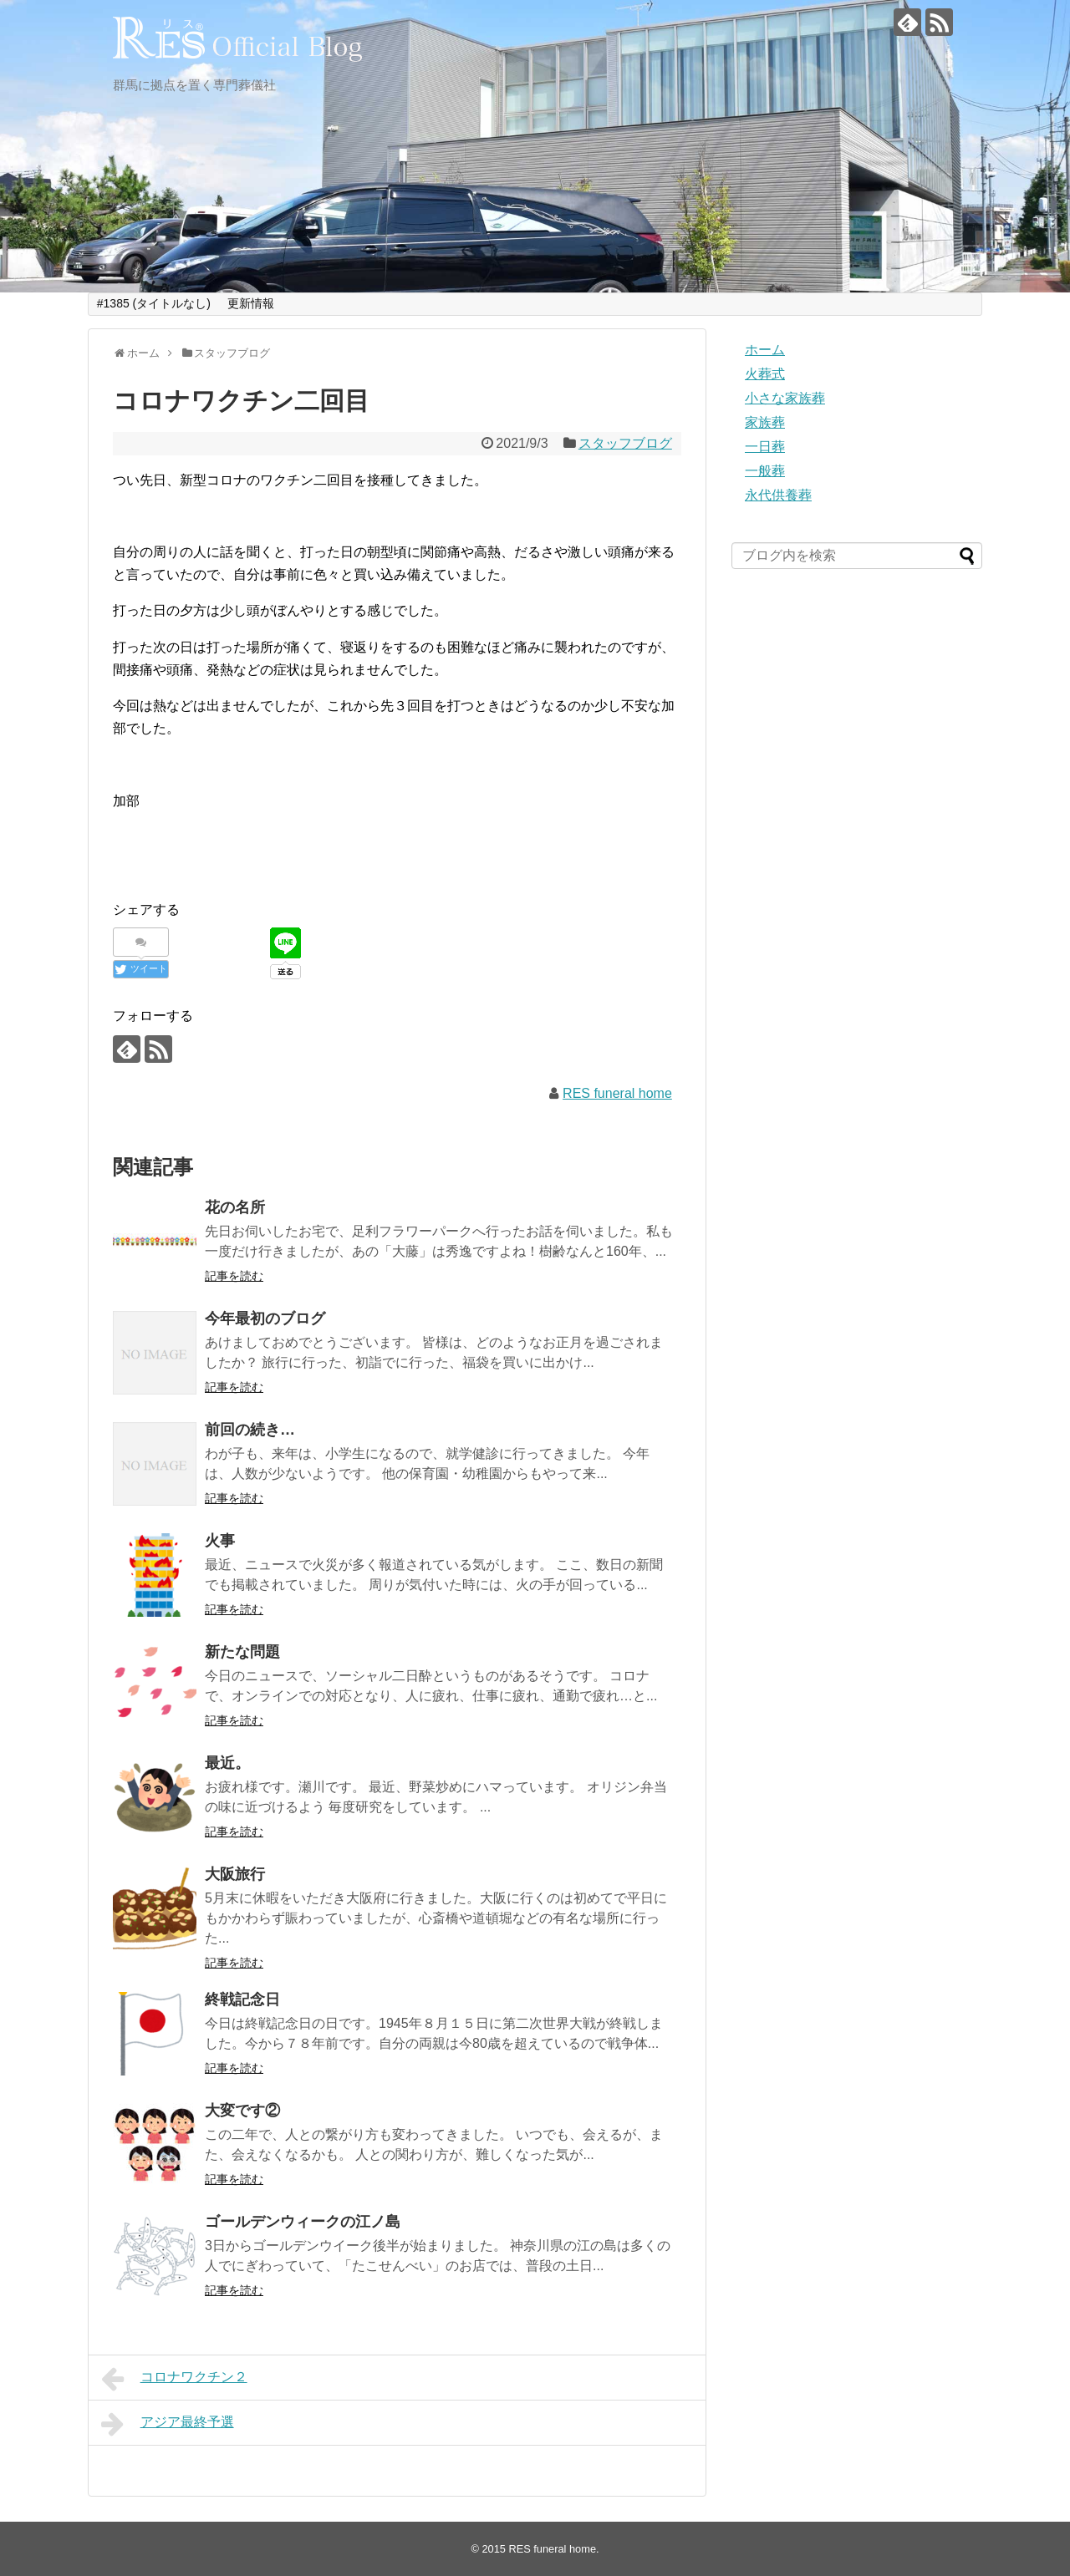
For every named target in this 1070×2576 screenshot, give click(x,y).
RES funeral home (617, 1093)
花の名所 (235, 1207)
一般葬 (765, 471)
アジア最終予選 (167, 2424)
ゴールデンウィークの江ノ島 (302, 2221)
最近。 (227, 1763)
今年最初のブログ (265, 1318)
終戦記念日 (242, 1999)
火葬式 (765, 374)
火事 (220, 1540)
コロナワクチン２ (174, 2378)
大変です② (242, 2110)
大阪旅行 (235, 1874)
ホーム (765, 350)
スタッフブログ (625, 443)
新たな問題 (242, 1652)
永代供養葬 (778, 495)
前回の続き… (250, 1429)
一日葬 (765, 446)
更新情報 (250, 303)
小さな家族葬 (785, 398)
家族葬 (765, 422)
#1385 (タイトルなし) (154, 303)
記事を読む (234, 1276)
